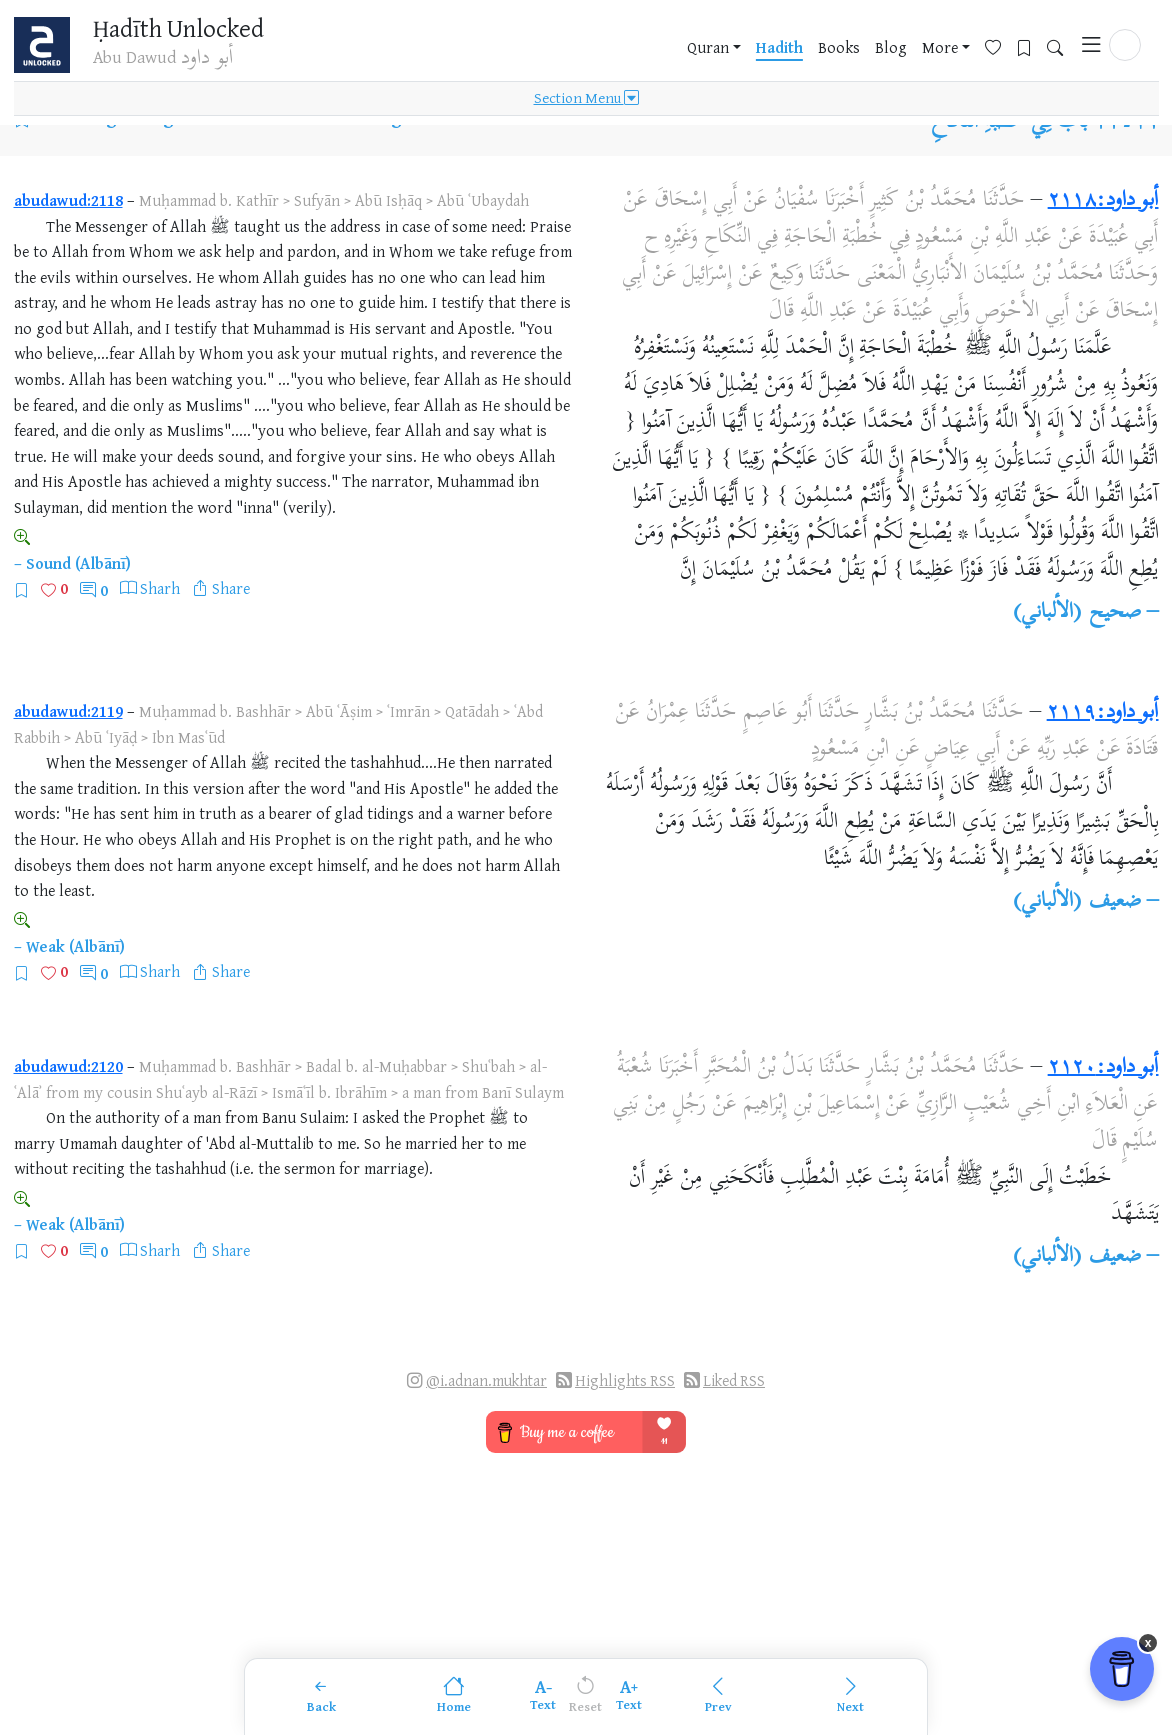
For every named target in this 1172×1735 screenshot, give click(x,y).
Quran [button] (708, 49)
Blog (891, 49)
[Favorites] (1000, 46)
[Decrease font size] (543, 1696)
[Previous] (718, 1696)
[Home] (454, 1696)
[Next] (851, 1696)
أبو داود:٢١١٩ (1103, 713)
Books (839, 49)
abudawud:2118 (68, 200)
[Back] (322, 1696)
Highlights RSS (625, 1380)
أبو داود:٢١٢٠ (1103, 1068)
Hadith (779, 49)
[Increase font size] (628, 1696)
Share (231, 588)
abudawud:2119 (68, 711)
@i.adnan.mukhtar (486, 1380)
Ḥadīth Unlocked (186, 29)
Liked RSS (734, 1380)
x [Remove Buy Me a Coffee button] (1148, 1659)
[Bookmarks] (1031, 46)
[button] (1125, 47)
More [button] (940, 49)
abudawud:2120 (68, 1066)
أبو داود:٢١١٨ (1103, 201)
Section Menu (586, 102)
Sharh (160, 588)
